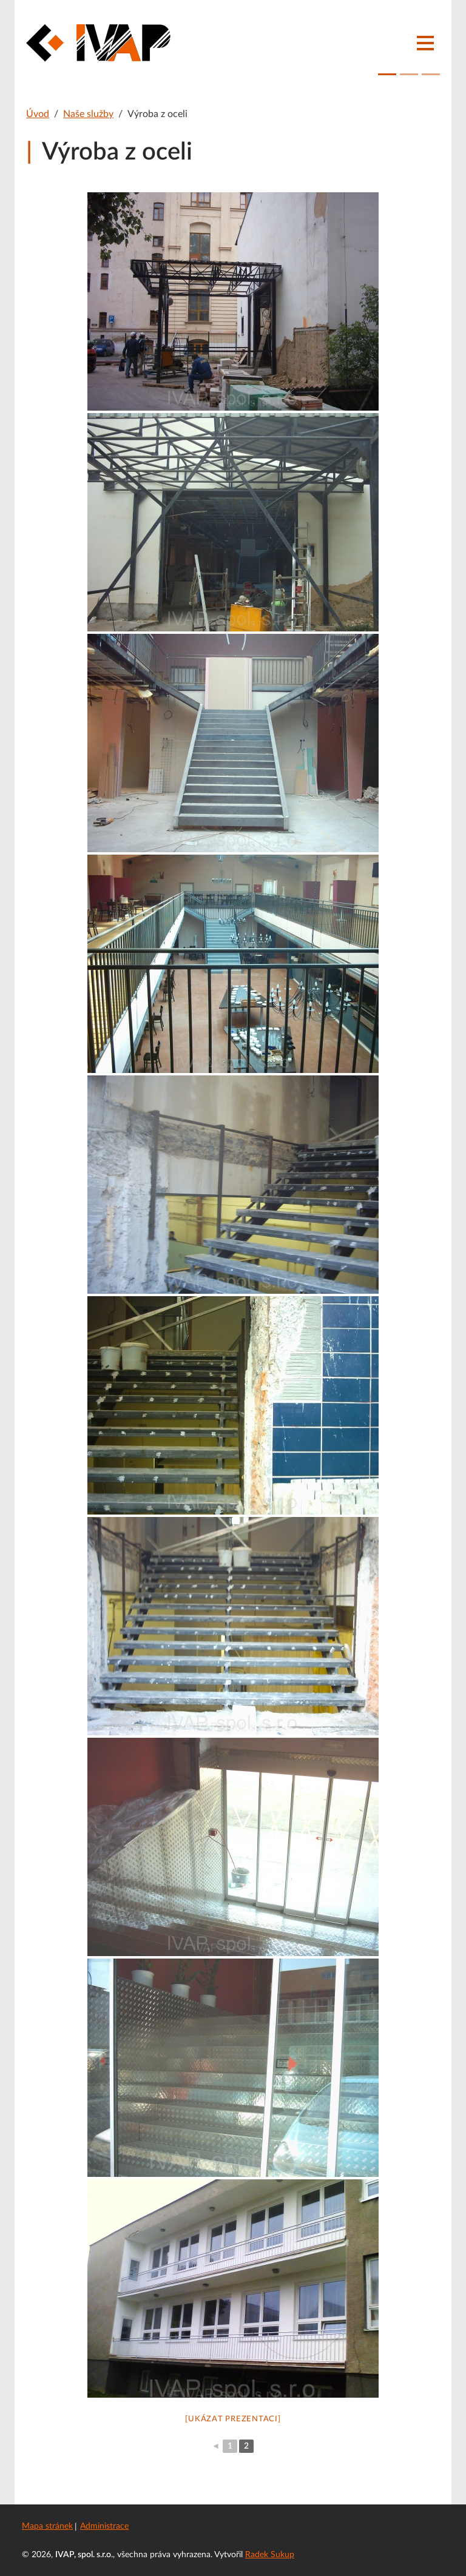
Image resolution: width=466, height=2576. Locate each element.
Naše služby (88, 114)
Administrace (104, 2526)
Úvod (37, 114)
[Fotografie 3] (431, 74)
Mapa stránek (47, 2526)
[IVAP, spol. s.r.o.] (98, 43)
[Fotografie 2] (409, 74)
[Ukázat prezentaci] (232, 2419)
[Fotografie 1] (387, 74)
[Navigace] (425, 43)
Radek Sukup (269, 2555)
